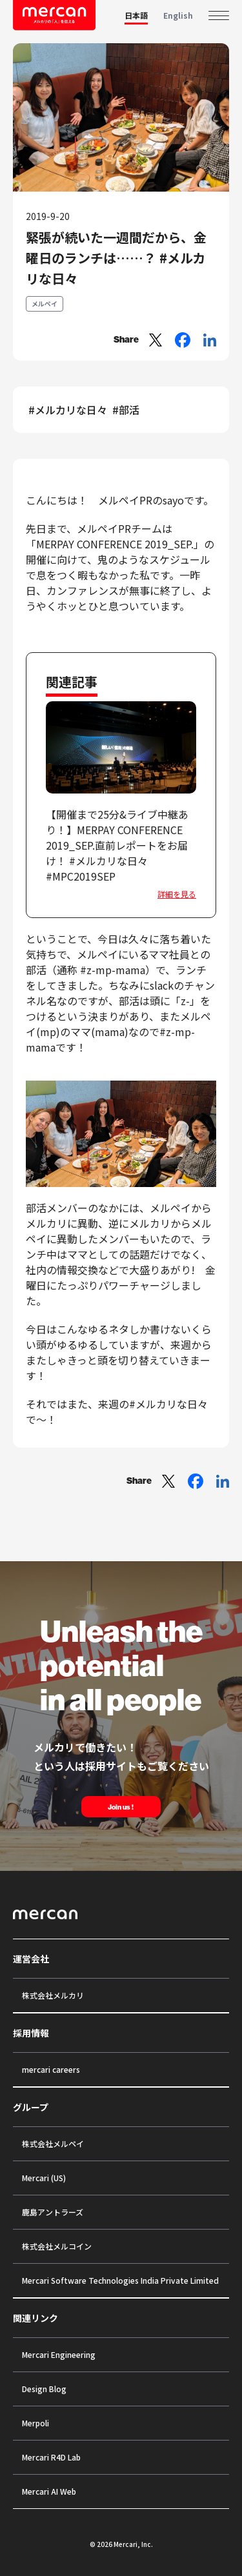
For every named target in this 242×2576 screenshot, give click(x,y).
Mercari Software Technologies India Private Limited (120, 2280)
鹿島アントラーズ (52, 2211)
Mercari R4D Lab (51, 2456)
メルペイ (44, 303)
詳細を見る (176, 893)
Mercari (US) (44, 2177)
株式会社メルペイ (53, 2143)
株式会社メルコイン (57, 2246)
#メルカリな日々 (67, 409)
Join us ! (121, 1807)
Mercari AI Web (49, 2491)
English (178, 15)
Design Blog (44, 2388)
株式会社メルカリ (53, 1995)
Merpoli (35, 2422)
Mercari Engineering (59, 2354)
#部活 (125, 409)
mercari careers (51, 2069)
